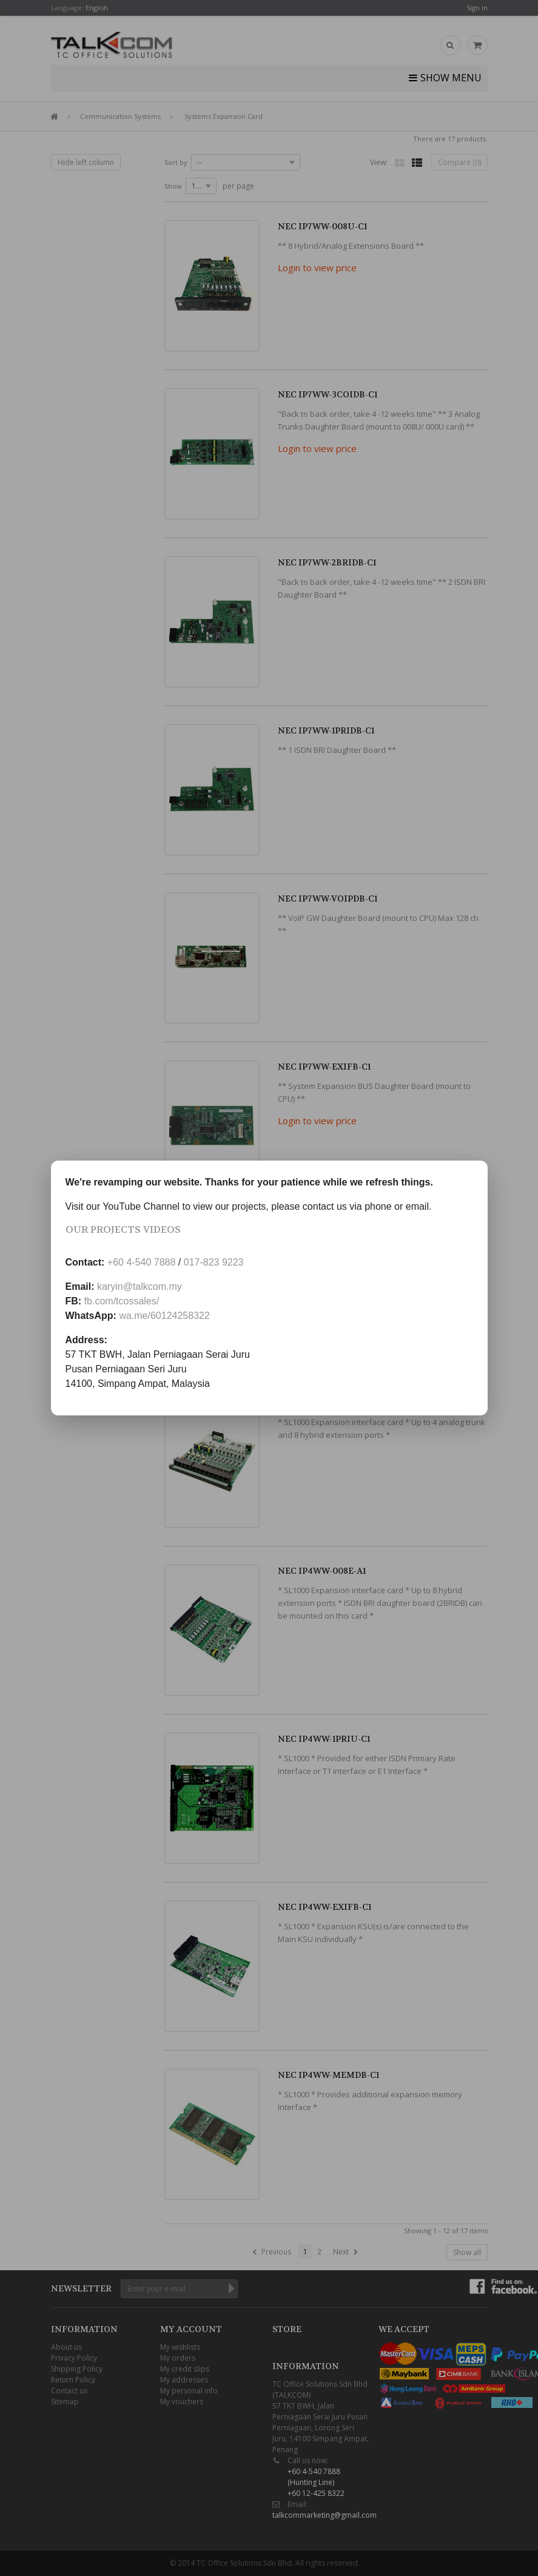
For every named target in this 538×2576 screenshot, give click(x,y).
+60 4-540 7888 (141, 1262)
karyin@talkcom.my (139, 1286)
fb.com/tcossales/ (122, 1301)
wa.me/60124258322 (164, 1315)
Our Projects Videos (123, 1229)
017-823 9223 (214, 1262)
